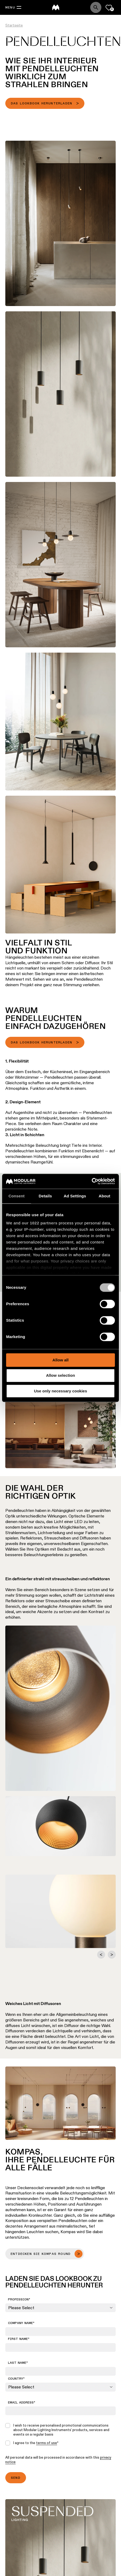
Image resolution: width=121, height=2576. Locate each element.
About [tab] (104, 1196)
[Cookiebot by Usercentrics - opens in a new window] (91, 1181)
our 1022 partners (39, 1223)
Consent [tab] (16, 1196)
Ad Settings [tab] (75, 1196)
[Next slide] (112, 1955)
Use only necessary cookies (60, 1391)
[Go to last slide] (101, 1955)
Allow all (61, 1360)
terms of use (46, 2443)
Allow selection (60, 1375)
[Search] (95, 7)
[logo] (55, 7)
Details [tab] (45, 1196)
